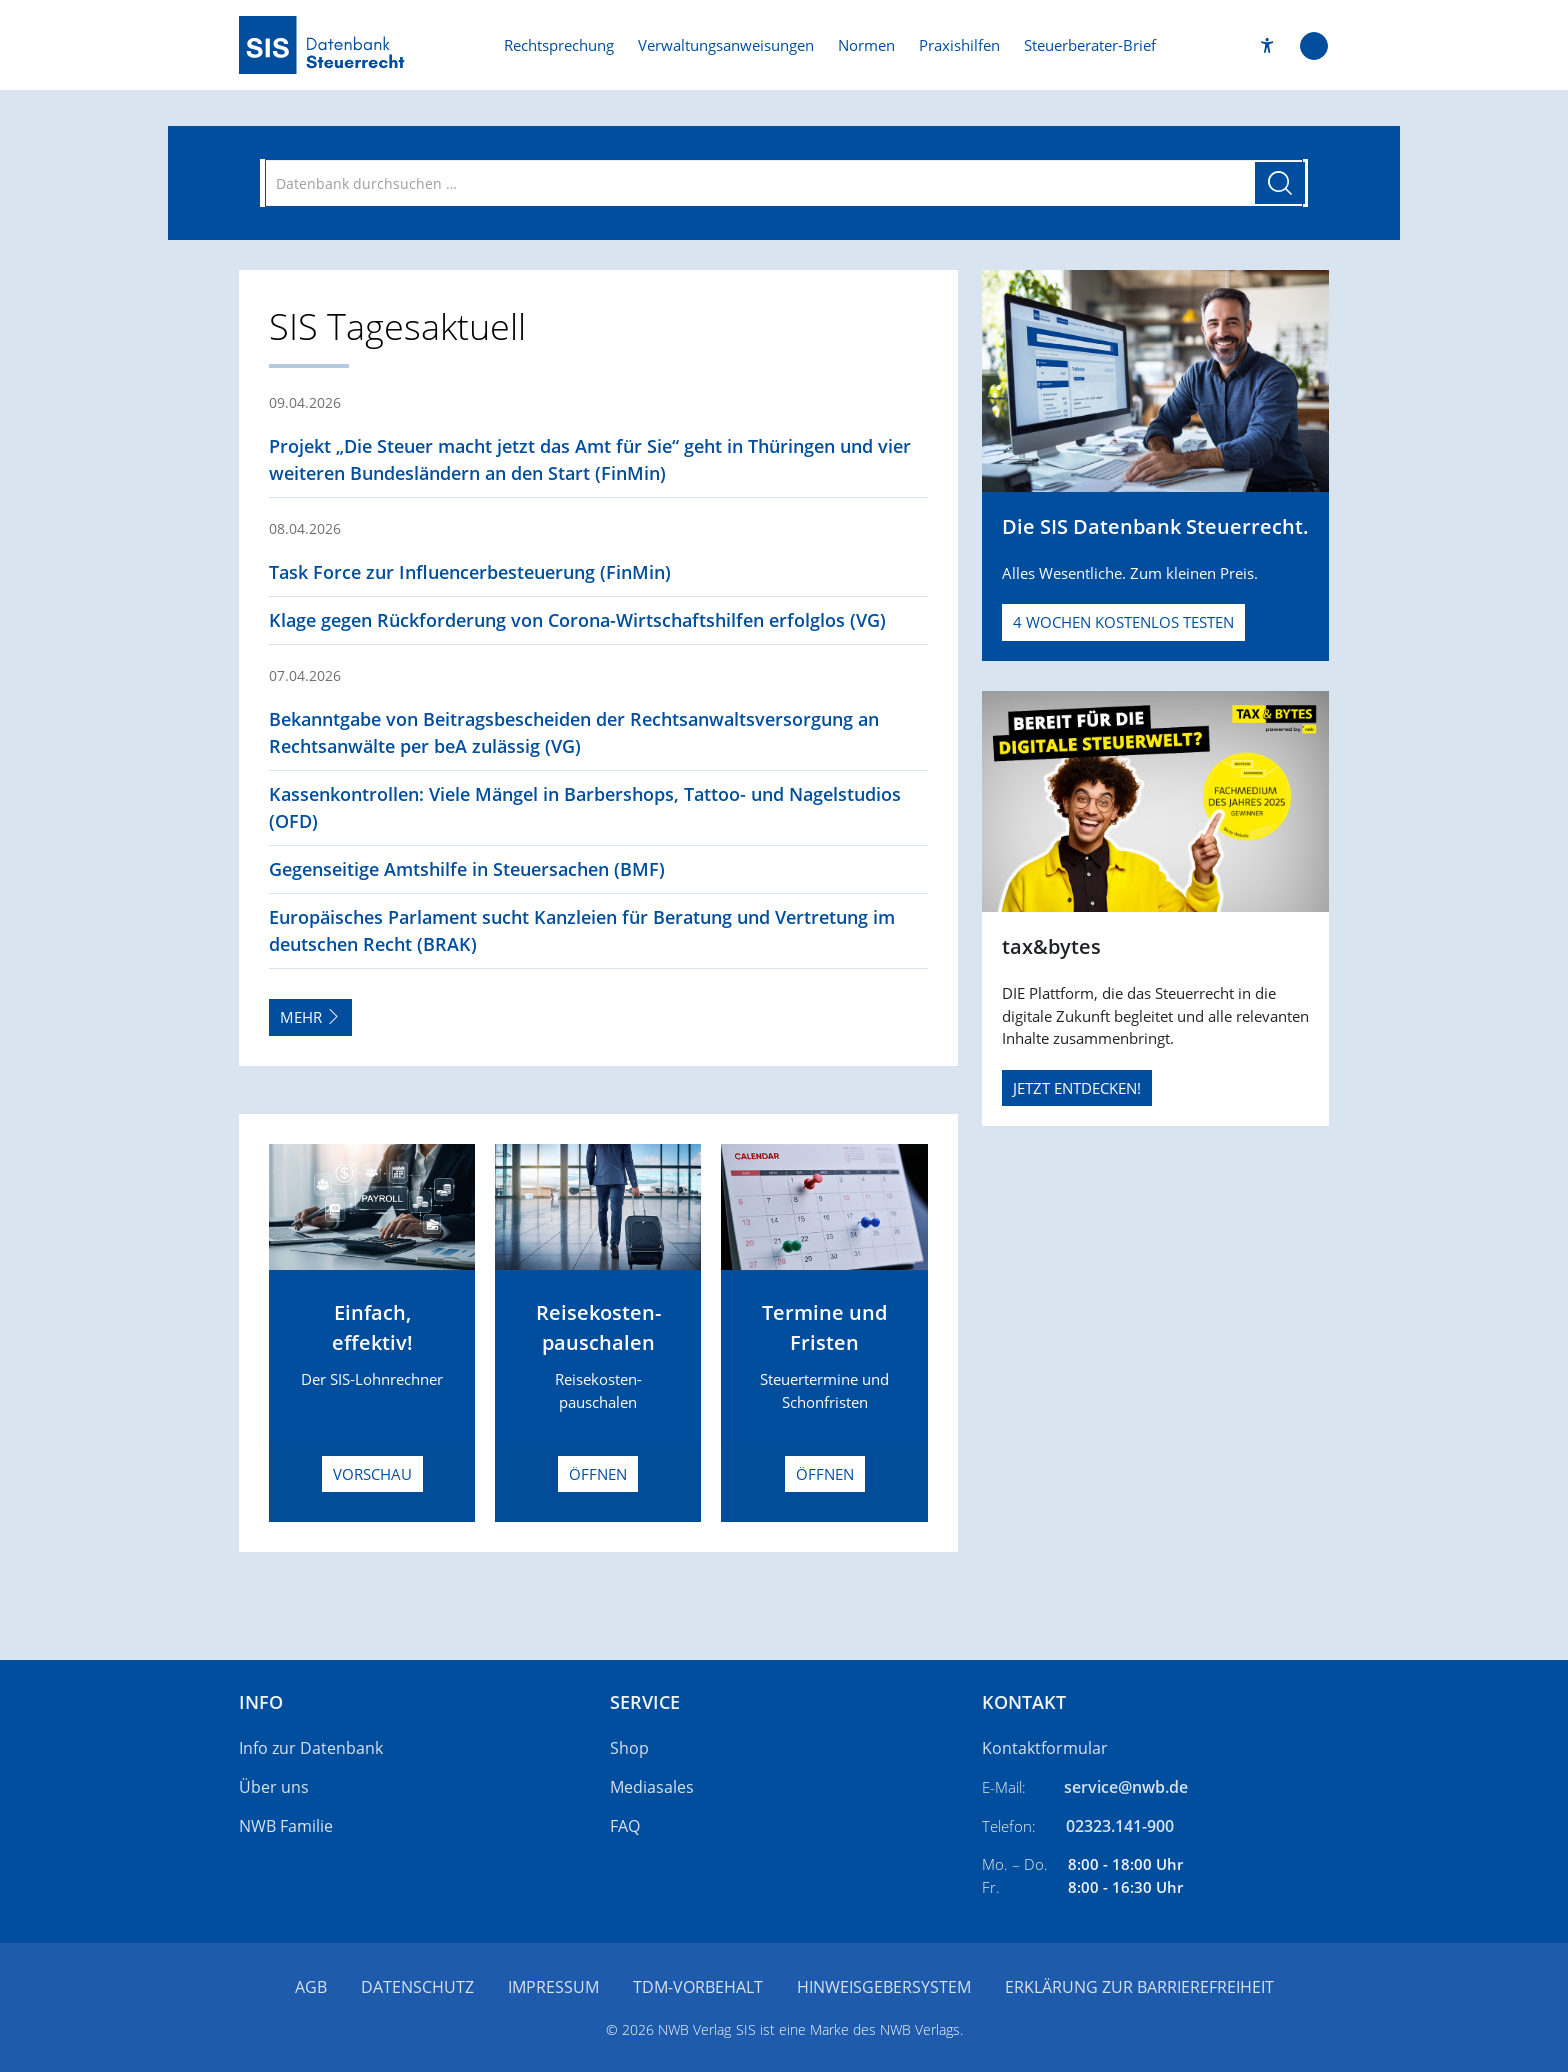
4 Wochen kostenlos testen (1123, 622)
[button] (1267, 45)
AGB (311, 1987)
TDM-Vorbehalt (698, 1987)
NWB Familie (286, 1826)
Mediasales (652, 1787)
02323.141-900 (1120, 1826)
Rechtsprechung (559, 45)
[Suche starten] (1280, 183)
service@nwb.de (1126, 1787)
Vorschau (372, 1474)
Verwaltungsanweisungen (726, 45)
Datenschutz (417, 1987)
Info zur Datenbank (311, 1748)
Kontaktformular (1045, 1748)
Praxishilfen (959, 45)
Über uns (274, 1787)
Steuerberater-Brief (1090, 45)
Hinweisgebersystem (884, 1987)
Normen (866, 45)
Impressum (553, 1987)
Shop (629, 1748)
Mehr (310, 1017)
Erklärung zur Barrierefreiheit (1139, 1987)
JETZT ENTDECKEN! (1077, 1088)
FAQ (625, 1826)
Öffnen (598, 1474)
